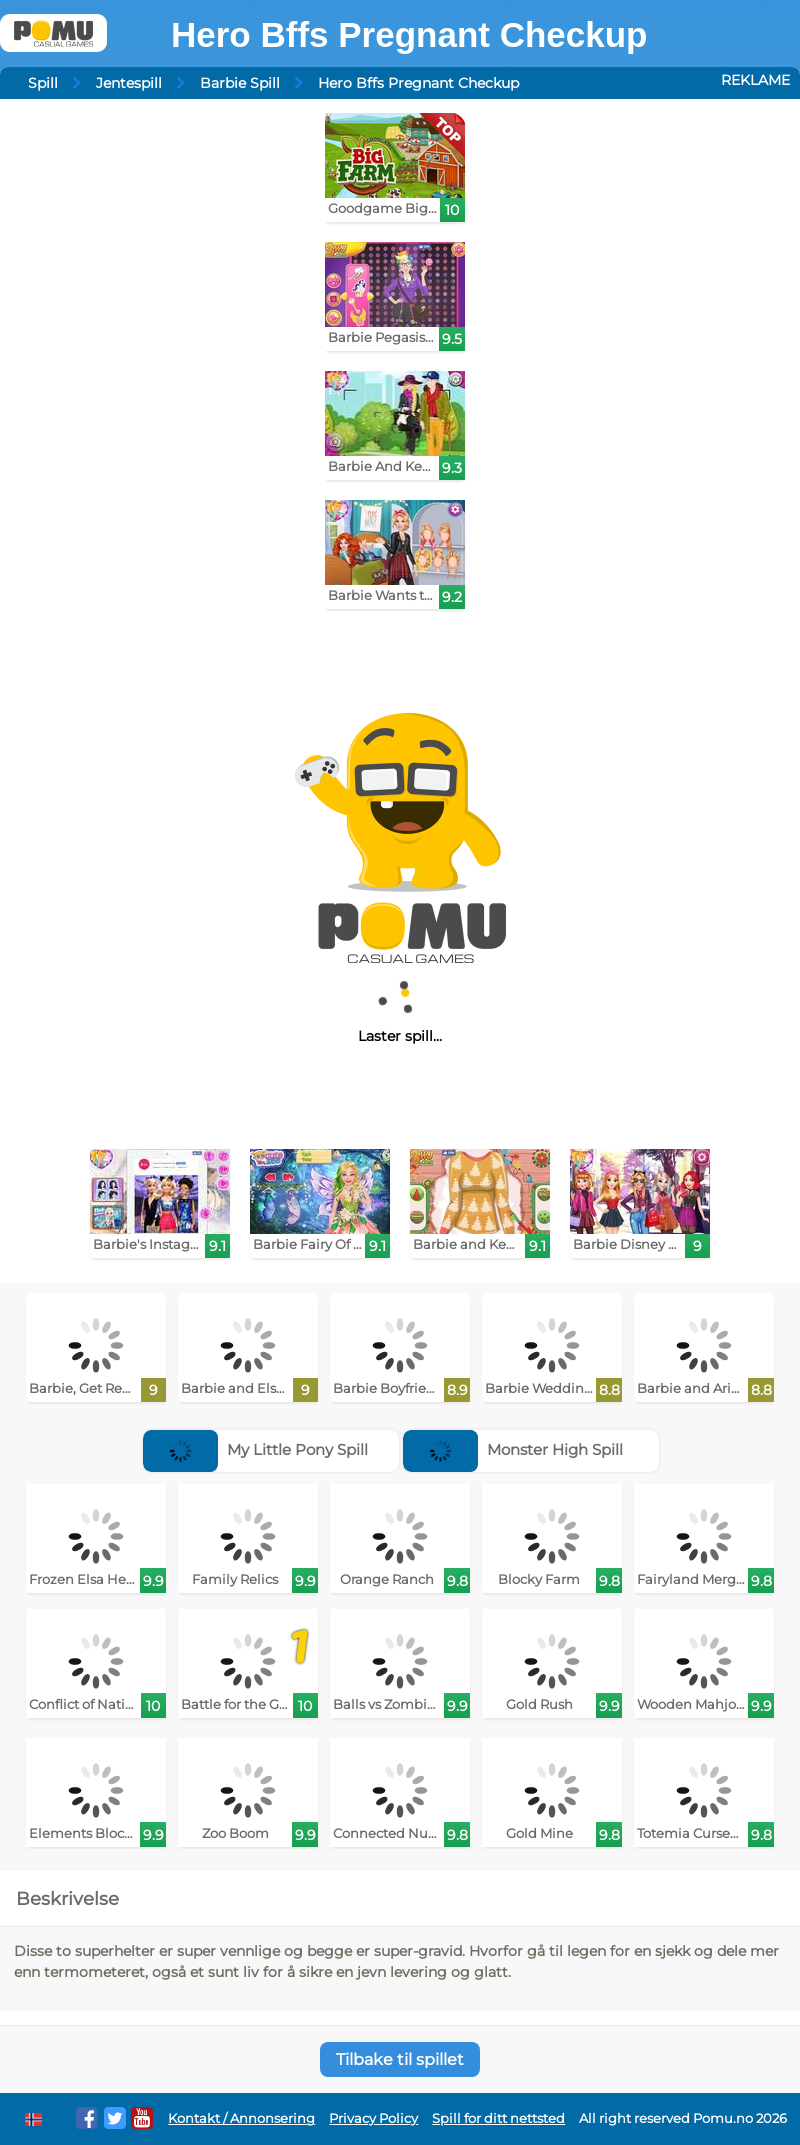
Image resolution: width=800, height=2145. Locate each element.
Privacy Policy (373, 2118)
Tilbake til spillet (400, 2059)
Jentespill (129, 83)
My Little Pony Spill (255, 1449)
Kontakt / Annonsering (241, 2118)
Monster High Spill (513, 1449)
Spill (43, 83)
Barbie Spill (240, 83)
